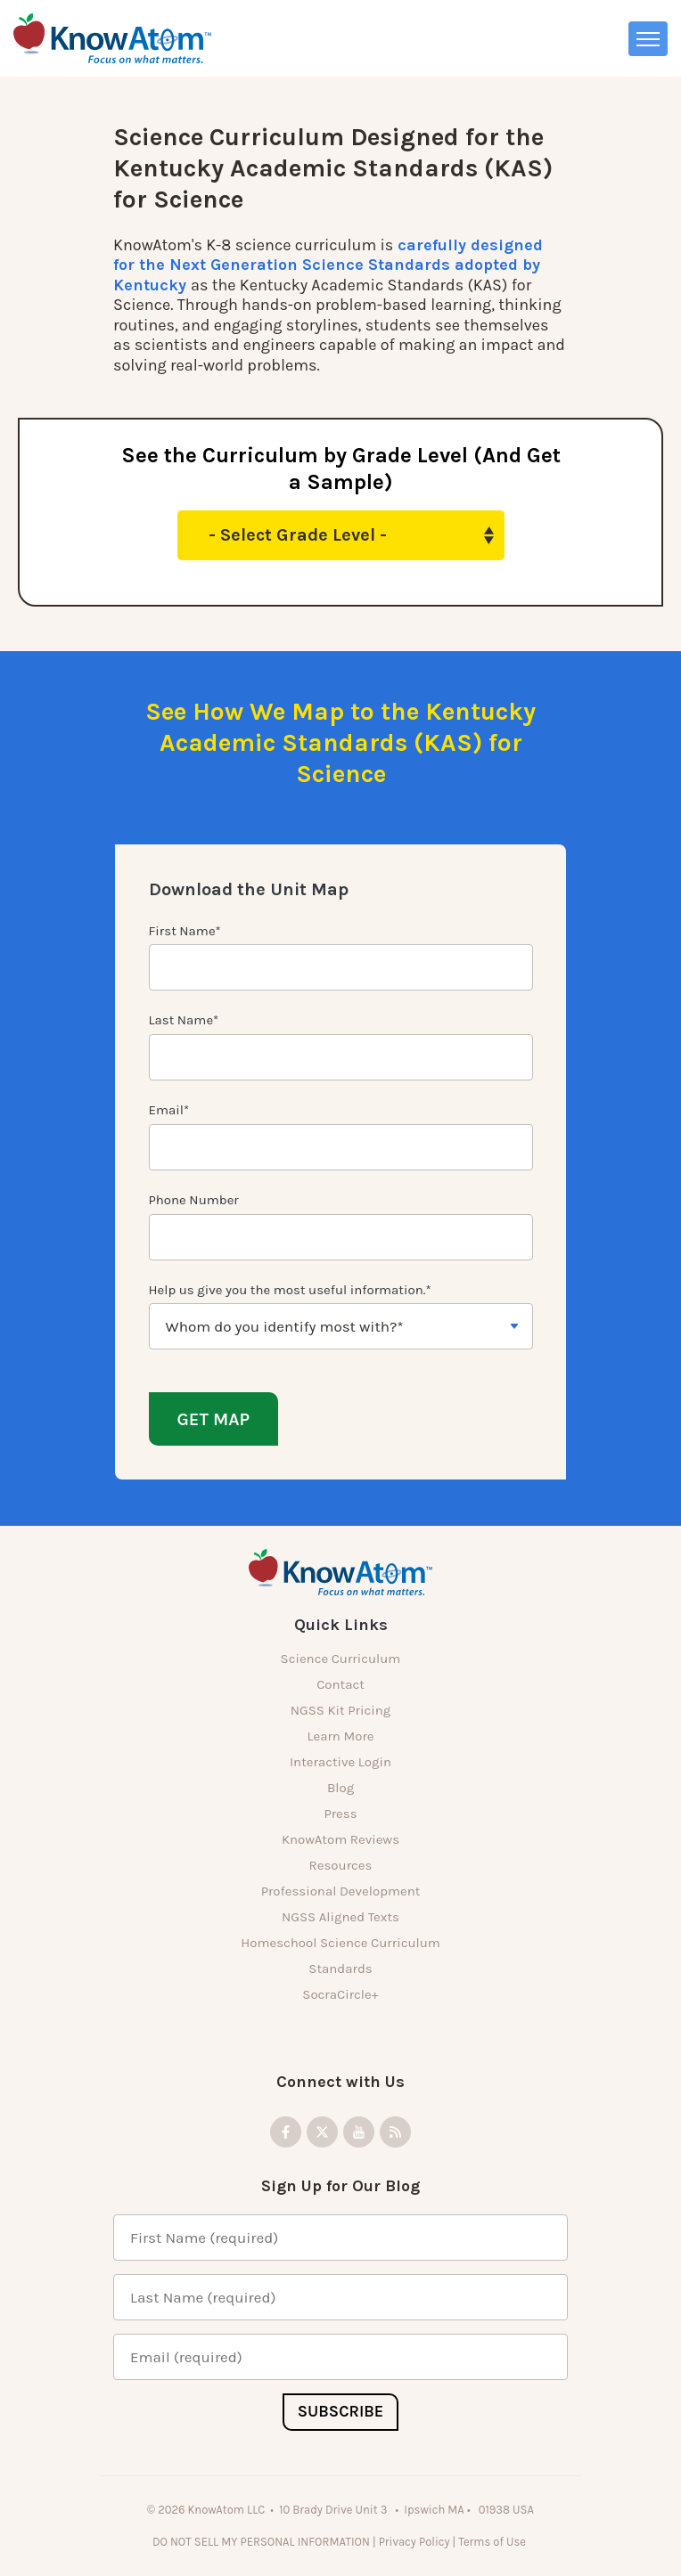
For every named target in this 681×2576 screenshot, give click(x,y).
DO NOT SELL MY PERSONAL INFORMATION (261, 2541)
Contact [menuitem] (340, 1684)
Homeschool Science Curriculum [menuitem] (340, 1943)
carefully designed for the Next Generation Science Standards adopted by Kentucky (328, 265)
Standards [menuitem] (340, 1969)
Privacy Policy (414, 2541)
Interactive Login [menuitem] (340, 1762)
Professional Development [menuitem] (341, 1891)
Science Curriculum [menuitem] (341, 1659)
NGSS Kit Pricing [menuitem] (340, 1710)
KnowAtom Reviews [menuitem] (340, 1839)
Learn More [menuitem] (340, 1736)
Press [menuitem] (340, 1814)
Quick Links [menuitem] (341, 1624)
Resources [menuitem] (341, 1865)
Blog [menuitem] (340, 1788)
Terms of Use (493, 2541)
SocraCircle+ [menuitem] (340, 1994)
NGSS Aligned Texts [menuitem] (340, 1917)
